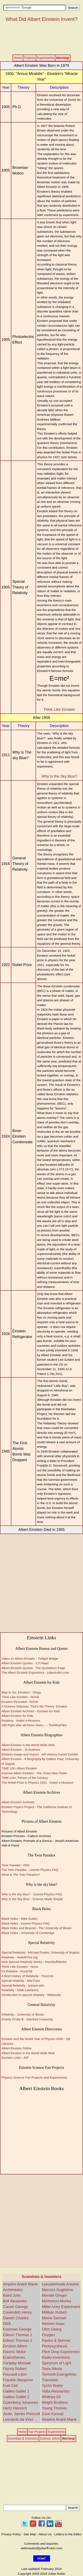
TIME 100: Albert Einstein (19, 1768)
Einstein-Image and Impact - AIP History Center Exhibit (39, 1754)
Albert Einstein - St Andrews (20, 1749)
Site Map (30, 2534)
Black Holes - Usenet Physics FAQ (25, 1923)
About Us (45, 2534)
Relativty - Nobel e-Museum (20, 1720)
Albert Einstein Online (16, 2048)
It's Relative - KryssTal (16, 1971)
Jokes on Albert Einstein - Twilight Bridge (29, 1658)
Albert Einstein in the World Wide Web (28, 1745)
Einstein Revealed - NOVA (19, 1701)
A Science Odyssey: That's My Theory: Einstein (34, 1706)
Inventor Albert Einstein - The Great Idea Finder (34, 1773)
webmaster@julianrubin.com (41, 2548)
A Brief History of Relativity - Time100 (27, 1976)
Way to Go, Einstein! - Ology (21, 1692)
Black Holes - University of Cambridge (27, 1933)
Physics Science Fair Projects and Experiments (34, 2077)
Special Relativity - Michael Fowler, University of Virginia (40, 1952)
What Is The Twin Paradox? (20, 1874)
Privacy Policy (11, 2534)
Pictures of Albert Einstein (19, 1831)
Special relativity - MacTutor (20, 1980)
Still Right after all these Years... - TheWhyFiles (34, 1725)
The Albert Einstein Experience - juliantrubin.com (35, 1672)
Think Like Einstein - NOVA (20, 1697)
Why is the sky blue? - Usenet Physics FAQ (31, 1894)
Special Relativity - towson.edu (22, 1985)
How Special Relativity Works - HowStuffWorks (33, 1962)
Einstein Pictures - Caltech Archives (26, 1836)
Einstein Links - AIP (14, 2057)
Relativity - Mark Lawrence (19, 1990)
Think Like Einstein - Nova (19, 1966)
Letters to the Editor (68, 2534)
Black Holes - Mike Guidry (19, 1918)
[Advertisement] (41, 38)
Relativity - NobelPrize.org (19, 1957)
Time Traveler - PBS (15, 1865)
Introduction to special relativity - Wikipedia (31, 1995)
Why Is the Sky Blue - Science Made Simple (32, 1899)
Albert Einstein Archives (17, 1802)
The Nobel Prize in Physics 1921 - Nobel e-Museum (37, 1782)
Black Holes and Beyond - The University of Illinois (36, 1928)
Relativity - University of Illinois (22, 2014)
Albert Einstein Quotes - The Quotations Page (33, 1668)
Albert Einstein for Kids (17, 1715)
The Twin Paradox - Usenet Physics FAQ (29, 1870)
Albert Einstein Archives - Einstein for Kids (30, 1711)
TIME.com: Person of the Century (24, 1777)
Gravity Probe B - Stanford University (27, 2019)
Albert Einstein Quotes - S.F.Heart (25, 1663)
